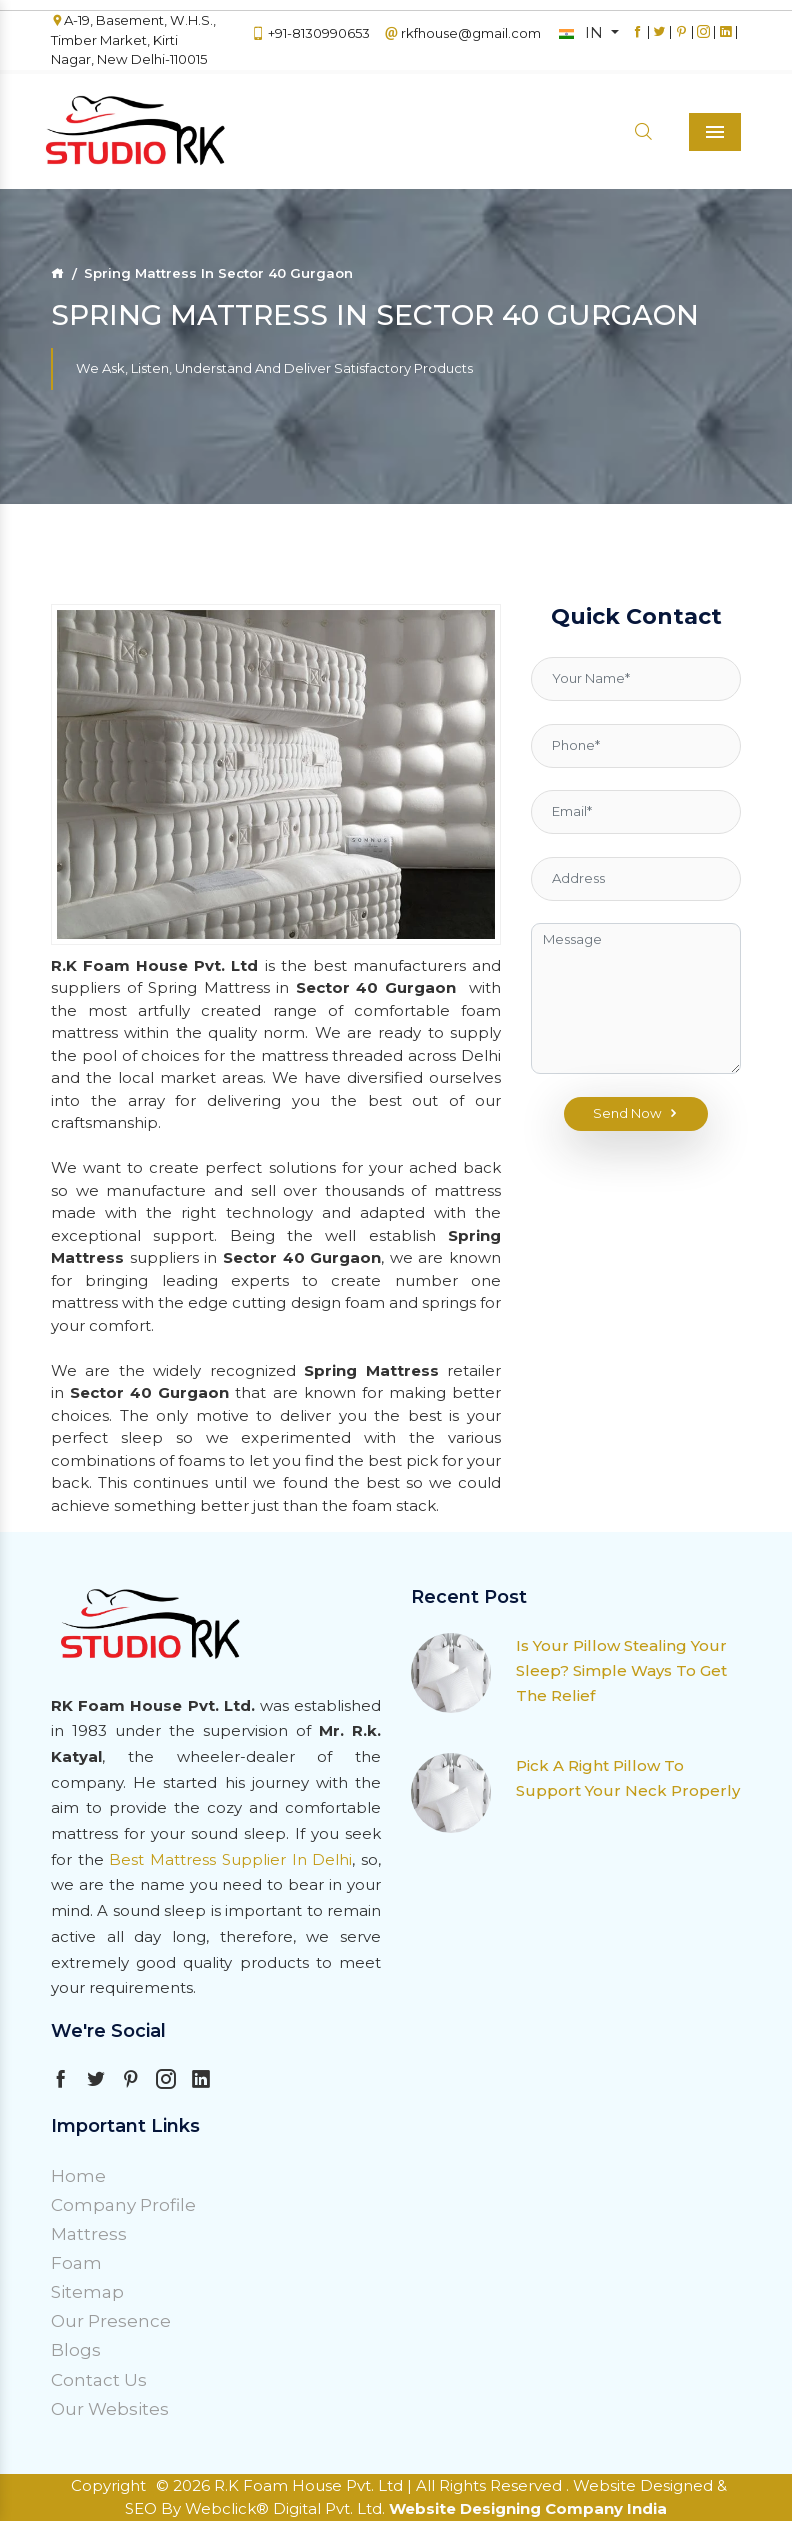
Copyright (108, 2485)
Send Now (636, 1114)
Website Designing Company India (528, 2508)
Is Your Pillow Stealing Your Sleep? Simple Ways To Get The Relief (621, 1670)
